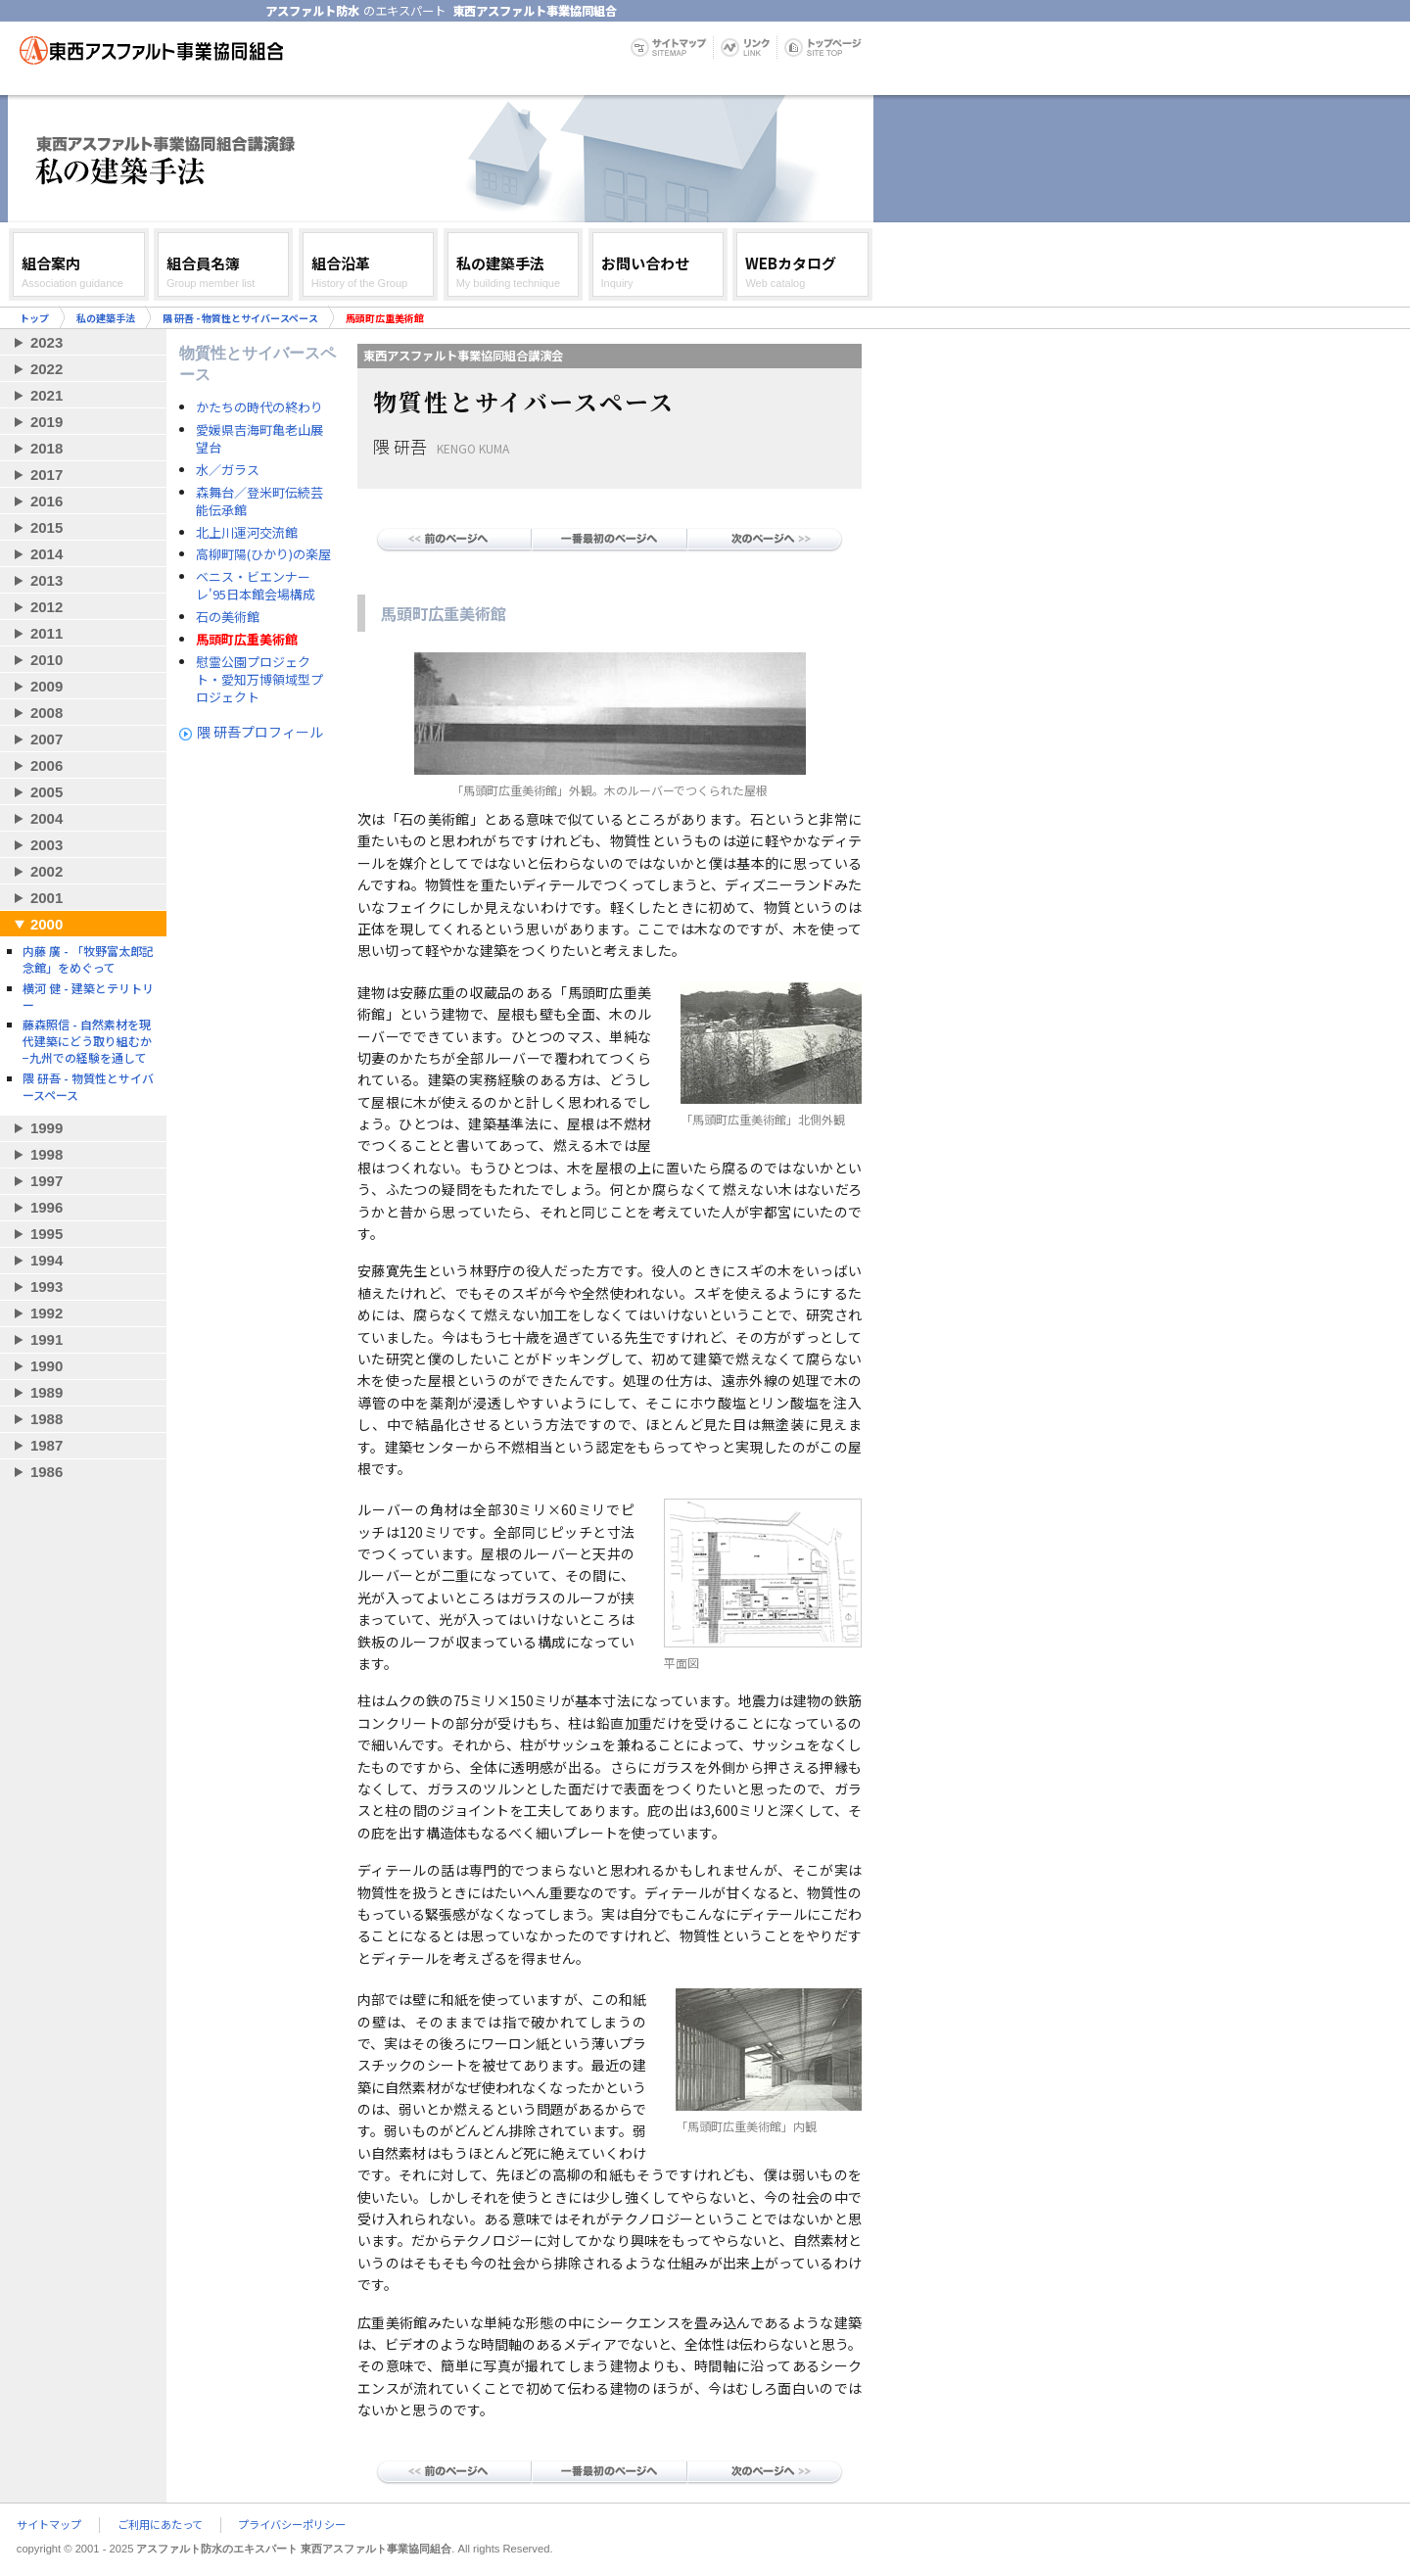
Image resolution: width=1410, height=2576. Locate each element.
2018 (46, 448)
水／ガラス (227, 470)
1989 (46, 1392)
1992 (46, 1313)
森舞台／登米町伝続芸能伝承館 (259, 501)
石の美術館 (227, 617)
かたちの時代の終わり (259, 407)
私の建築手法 (105, 317)
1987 (46, 1445)
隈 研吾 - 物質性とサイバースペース (240, 317)
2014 (46, 554)
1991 (46, 1339)
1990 (46, 1366)
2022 (46, 368)
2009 (46, 686)
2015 (46, 527)
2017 (46, 474)
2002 (46, 871)
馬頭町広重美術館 (247, 639)
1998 (46, 1154)
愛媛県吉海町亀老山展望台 (259, 438)
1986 (46, 1471)
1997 (46, 1180)
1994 (46, 1260)
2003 (46, 844)
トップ (34, 317)
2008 (46, 712)
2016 (46, 501)
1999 (46, 1128)
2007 (46, 739)
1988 (46, 1418)
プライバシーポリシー (292, 2525)
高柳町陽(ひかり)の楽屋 (263, 554)
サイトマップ (49, 2525)
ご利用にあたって (160, 2525)
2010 (46, 659)
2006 (46, 765)
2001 (46, 897)
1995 (46, 1233)
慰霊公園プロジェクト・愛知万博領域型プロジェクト (259, 679)
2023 (46, 342)
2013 (46, 580)
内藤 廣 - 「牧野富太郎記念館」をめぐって (88, 959)
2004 (46, 818)
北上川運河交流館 (247, 533)
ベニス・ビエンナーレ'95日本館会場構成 (255, 585)
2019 (46, 421)
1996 (46, 1207)
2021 (46, 395)
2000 (46, 924)
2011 (46, 633)
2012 (46, 606)
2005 (46, 792)
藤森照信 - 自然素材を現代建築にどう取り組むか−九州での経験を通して (87, 1041)
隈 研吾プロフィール (260, 731)
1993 (46, 1286)
